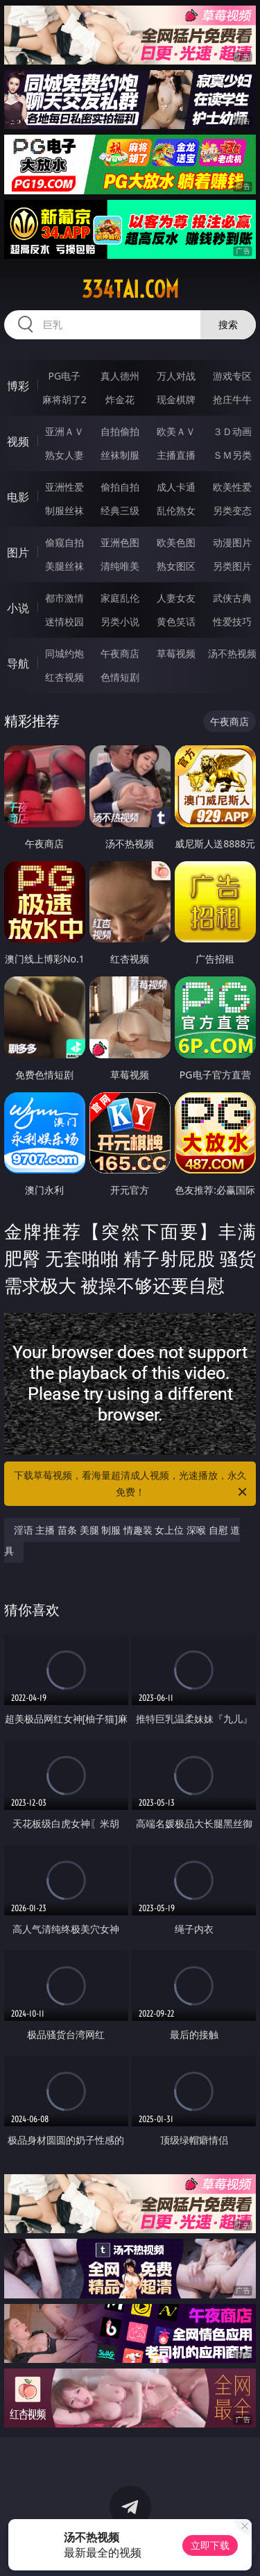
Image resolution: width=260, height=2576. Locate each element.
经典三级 (120, 510)
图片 (18, 552)
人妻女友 (176, 597)
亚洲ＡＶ (64, 431)
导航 (18, 663)
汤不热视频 (232, 653)
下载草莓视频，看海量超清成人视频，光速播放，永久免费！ (132, 1484)
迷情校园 (64, 621)
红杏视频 (64, 677)
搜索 (228, 324)
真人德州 (120, 375)
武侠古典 (232, 597)
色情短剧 (120, 677)
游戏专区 (232, 375)
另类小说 (120, 621)
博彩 (18, 385)
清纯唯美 (120, 566)
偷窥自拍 (64, 542)
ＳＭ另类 (232, 454)
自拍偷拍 (120, 431)
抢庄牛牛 (232, 399)
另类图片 (232, 566)
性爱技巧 (232, 621)
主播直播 (176, 454)
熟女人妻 (64, 454)
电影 (18, 497)
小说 (18, 608)
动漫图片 (232, 542)
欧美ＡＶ (176, 431)
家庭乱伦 (120, 597)
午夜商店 (120, 653)
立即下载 (210, 2545)
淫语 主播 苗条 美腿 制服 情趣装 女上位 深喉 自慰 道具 (122, 1540)
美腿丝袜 (64, 566)
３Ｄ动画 (232, 431)
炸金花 (120, 399)
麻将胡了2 (64, 399)
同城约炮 (64, 653)
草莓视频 (176, 653)
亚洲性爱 (64, 486)
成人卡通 (176, 486)
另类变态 (232, 510)
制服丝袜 (64, 510)
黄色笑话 (176, 621)
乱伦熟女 (176, 510)
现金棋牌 (176, 399)
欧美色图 (176, 542)
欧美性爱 (232, 486)
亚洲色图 (120, 542)
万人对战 (176, 375)
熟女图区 (176, 566)
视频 (18, 441)
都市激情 (64, 597)
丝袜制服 (120, 454)
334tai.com (130, 289)
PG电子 (64, 375)
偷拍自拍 (120, 486)
